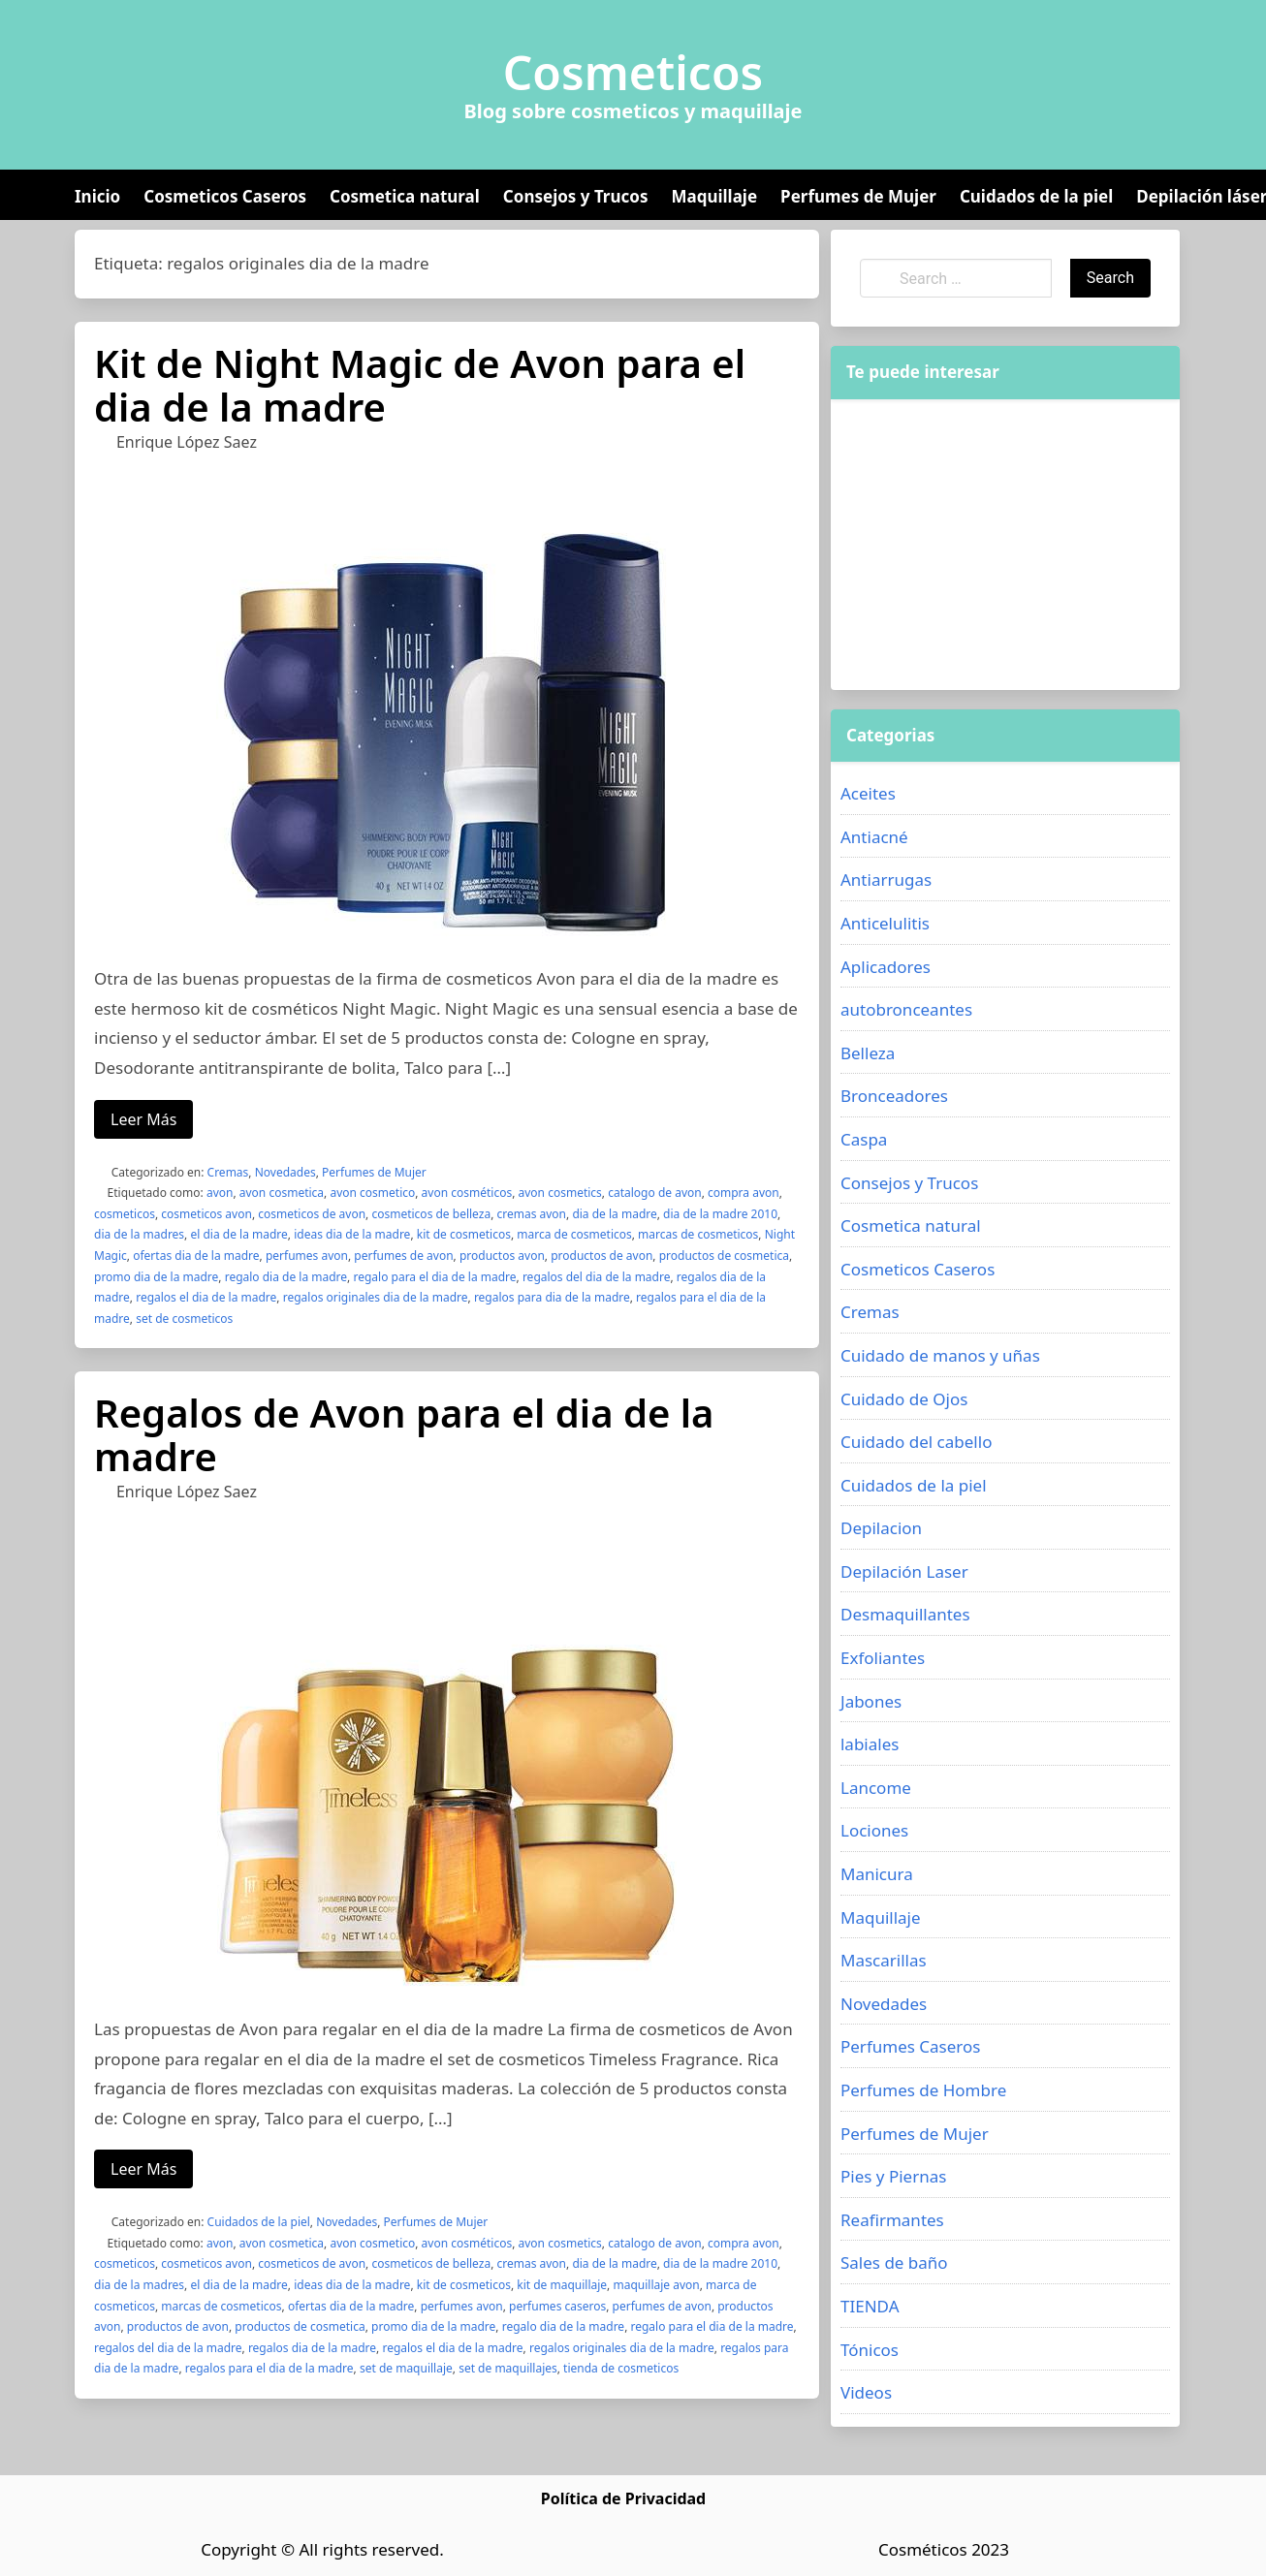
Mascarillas (883, 1960)
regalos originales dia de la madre (375, 1297)
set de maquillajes (508, 2368)
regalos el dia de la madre (206, 1297)
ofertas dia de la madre (196, 1255)
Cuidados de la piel (1036, 196)
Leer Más (143, 1119)
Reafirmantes (892, 2220)
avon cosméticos (467, 1192)
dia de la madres (139, 1234)
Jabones (871, 1701)
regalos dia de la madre (312, 2348)
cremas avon (531, 1214)
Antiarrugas (886, 879)
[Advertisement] (1005, 544)
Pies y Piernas (893, 2176)
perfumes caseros (557, 2306)
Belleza (867, 1053)
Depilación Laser (904, 1571)
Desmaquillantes (905, 1614)
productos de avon (601, 1255)
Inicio (97, 196)
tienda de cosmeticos (621, 2368)
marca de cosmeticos (574, 1234)
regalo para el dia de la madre (434, 1277)
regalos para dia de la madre (552, 1297)
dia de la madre (614, 1214)
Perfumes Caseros (910, 2046)
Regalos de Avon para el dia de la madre (404, 1434)
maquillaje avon (656, 2285)
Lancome (875, 1787)
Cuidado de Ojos (903, 1399)
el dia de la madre (238, 1234)
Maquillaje (714, 196)
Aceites (868, 793)
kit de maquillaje (562, 2285)
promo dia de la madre (156, 1277)
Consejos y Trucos (576, 196)
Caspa (863, 1139)
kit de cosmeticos (464, 1234)
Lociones (874, 1830)
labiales (869, 1744)
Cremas (228, 1172)
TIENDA (870, 2306)
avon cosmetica (281, 1192)
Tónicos (869, 2350)
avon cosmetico (372, 1192)
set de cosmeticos (184, 1318)
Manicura (876, 1874)
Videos (866, 2392)
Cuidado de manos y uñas (940, 1355)
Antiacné (874, 837)
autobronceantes (906, 1009)
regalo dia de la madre (286, 1277)
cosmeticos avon (206, 1214)
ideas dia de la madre (352, 1234)
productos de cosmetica (724, 1255)
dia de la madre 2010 (720, 1214)
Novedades (285, 1172)
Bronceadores (894, 1095)
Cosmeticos (633, 73)
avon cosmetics (560, 1192)
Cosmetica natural (405, 196)
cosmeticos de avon (311, 1214)
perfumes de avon (403, 1255)
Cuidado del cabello (916, 1441)
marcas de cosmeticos (698, 1234)
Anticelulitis (885, 923)
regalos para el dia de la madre (269, 2368)
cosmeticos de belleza (431, 1214)
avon (220, 1192)
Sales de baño (894, 2262)
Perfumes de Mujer (858, 196)
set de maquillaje (406, 2368)
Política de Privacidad (623, 2498)
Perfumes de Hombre (923, 2090)
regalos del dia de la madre (596, 1277)
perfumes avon (307, 1255)
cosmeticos (124, 1214)
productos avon (502, 1255)
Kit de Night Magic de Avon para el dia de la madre (419, 384)
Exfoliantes (882, 1658)
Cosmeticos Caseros (224, 196)
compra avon (743, 1192)
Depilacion (881, 1528)
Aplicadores (885, 967)
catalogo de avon (654, 1192)
